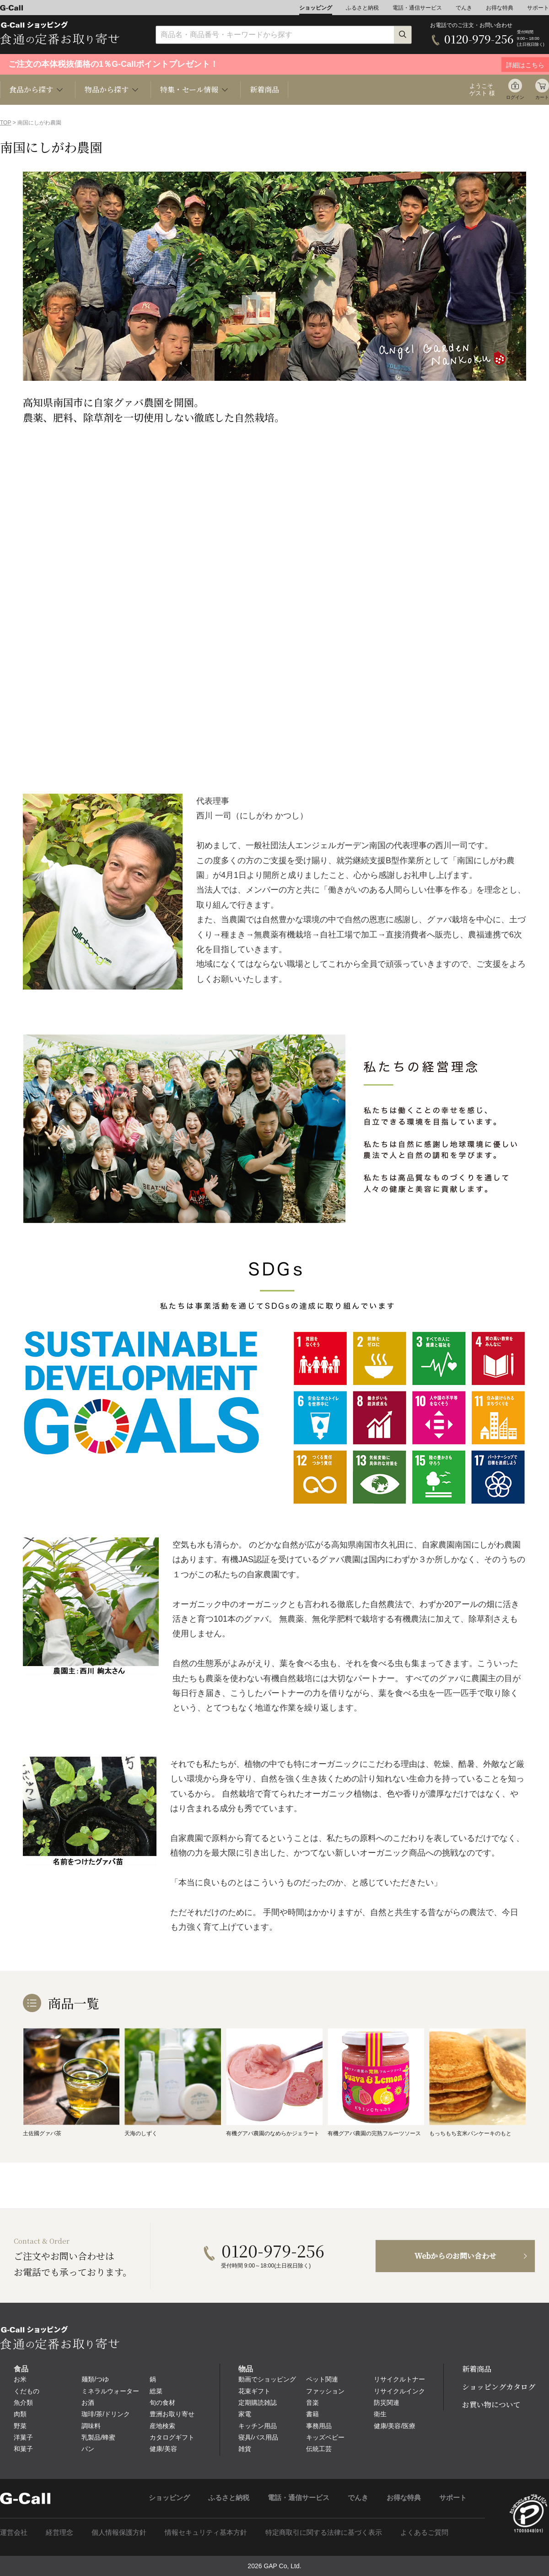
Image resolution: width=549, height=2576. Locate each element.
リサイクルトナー (399, 2379)
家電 (244, 2414)
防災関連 (386, 2402)
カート (542, 97)
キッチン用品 (257, 2426)
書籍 (312, 2414)
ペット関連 (322, 2379)
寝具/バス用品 (258, 2437)
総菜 (156, 2391)
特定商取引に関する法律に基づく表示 (323, 2532)
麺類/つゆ (95, 2379)
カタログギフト (172, 2437)
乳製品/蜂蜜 (98, 2437)
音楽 (312, 2402)
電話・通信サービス (417, 8)
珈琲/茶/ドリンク (105, 2414)
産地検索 (162, 2426)
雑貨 (244, 2448)
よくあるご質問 (424, 2532)
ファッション (325, 2391)
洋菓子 (23, 2437)
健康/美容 (163, 2448)
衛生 (380, 2414)
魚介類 (23, 2402)
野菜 (20, 2426)
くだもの (26, 2391)
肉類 (20, 2414)
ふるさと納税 (362, 8)
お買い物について (491, 2404)
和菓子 (23, 2448)
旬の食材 (162, 2402)
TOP (5, 122)
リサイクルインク (399, 2391)
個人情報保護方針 (119, 2532)
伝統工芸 (319, 2448)
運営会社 (13, 2532)
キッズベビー (325, 2437)
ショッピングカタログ (498, 2386)
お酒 (87, 2402)
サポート (538, 8)
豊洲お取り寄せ (172, 2414)
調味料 (91, 2426)
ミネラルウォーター (110, 2391)
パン (87, 2448)
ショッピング (315, 8)
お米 (20, 2379)
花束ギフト (254, 2391)
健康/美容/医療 (395, 2426)
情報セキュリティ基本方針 (206, 2532)
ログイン (515, 97)
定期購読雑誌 (257, 2402)
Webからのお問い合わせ (455, 2256)
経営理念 (59, 2532)
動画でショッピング (267, 2379)
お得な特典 (499, 8)
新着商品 (264, 89)
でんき (464, 8)
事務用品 (319, 2426)
